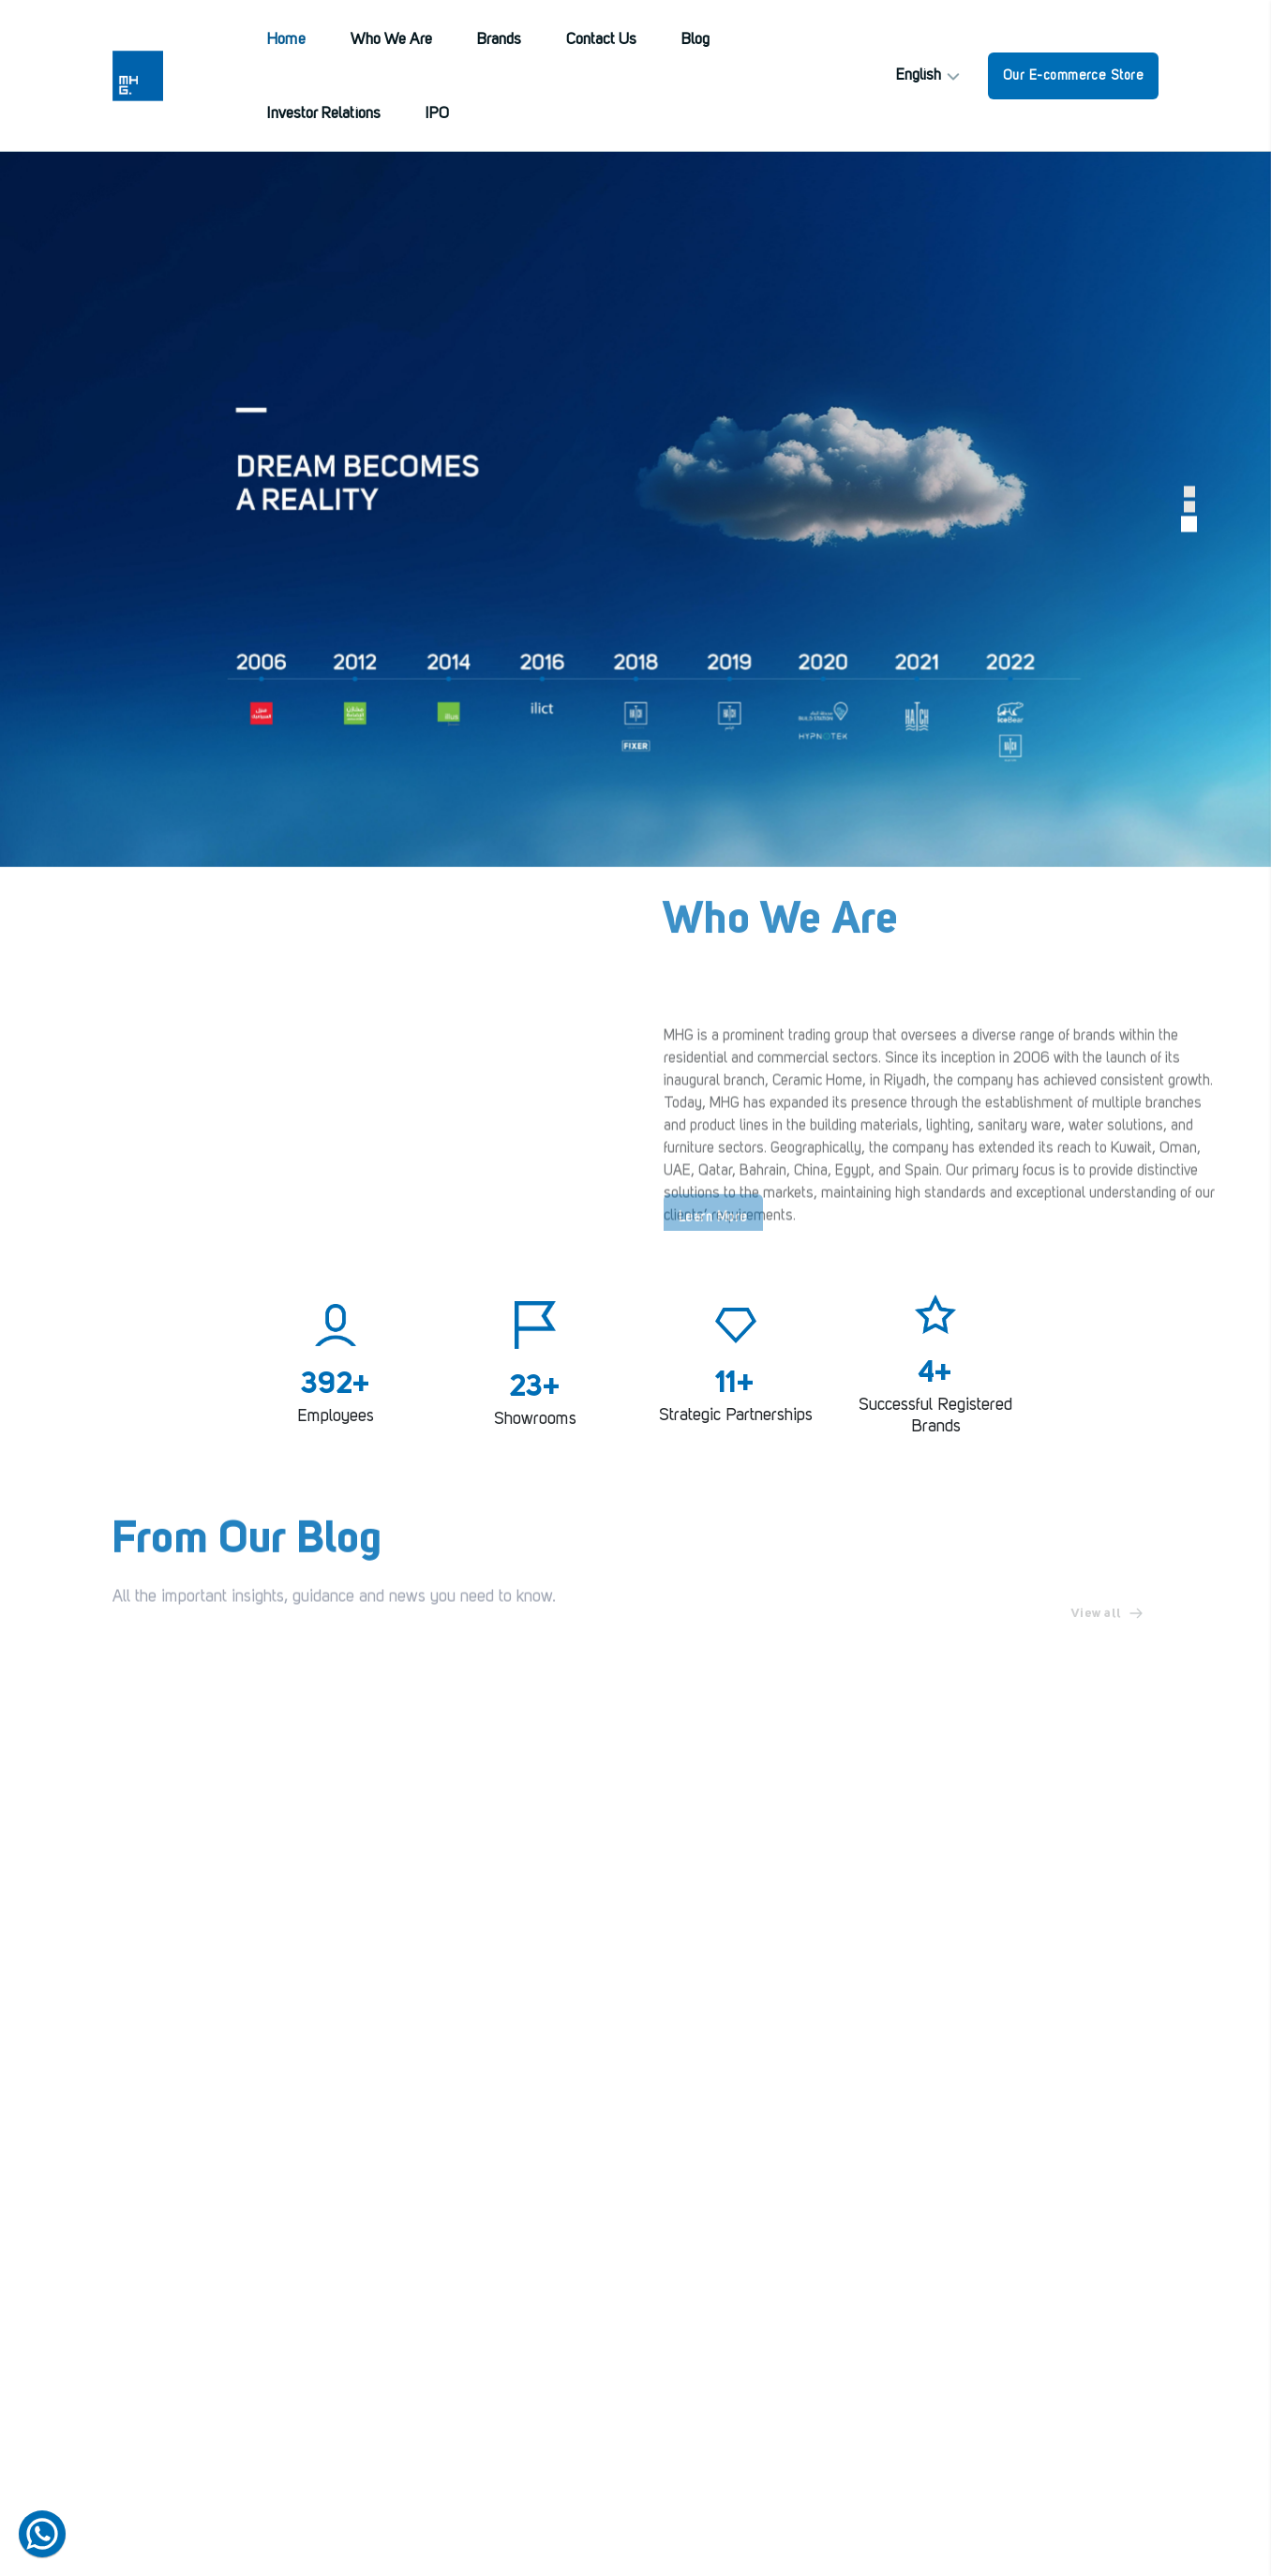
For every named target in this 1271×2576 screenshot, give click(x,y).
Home (286, 40)
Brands (499, 40)
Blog (695, 40)
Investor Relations (324, 114)
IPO (437, 114)
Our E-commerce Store (1073, 75)
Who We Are (391, 40)
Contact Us (601, 40)
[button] (1189, 492)
